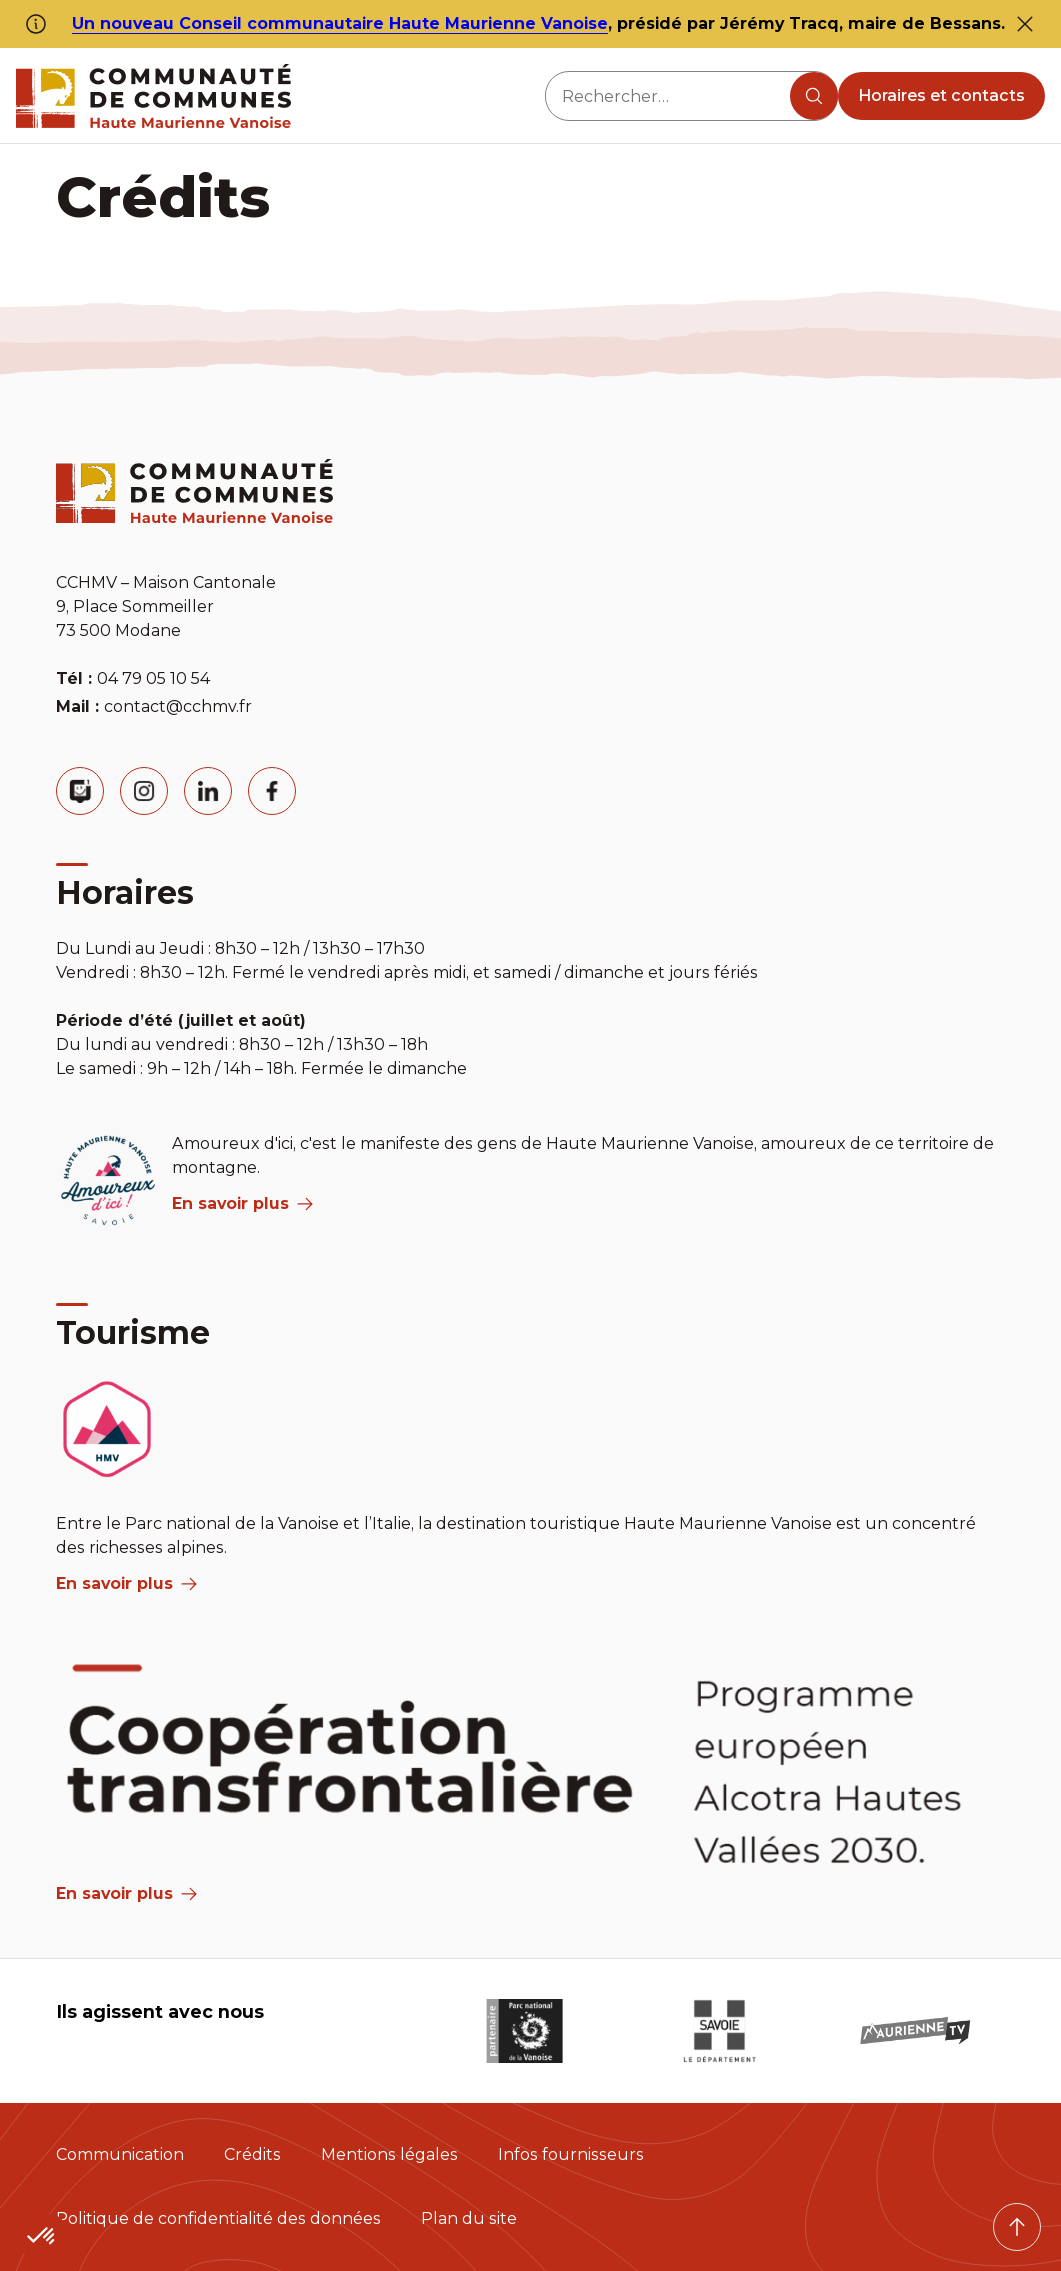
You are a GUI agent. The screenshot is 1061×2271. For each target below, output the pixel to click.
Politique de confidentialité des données (218, 2218)
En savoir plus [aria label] (242, 1203)
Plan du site (469, 2218)
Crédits (252, 2154)
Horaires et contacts (941, 95)
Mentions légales (389, 2154)
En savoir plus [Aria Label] (126, 1893)
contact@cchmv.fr (178, 706)
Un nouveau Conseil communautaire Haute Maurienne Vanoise (340, 23)
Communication (120, 2154)
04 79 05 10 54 (153, 678)
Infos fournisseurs (571, 2154)
